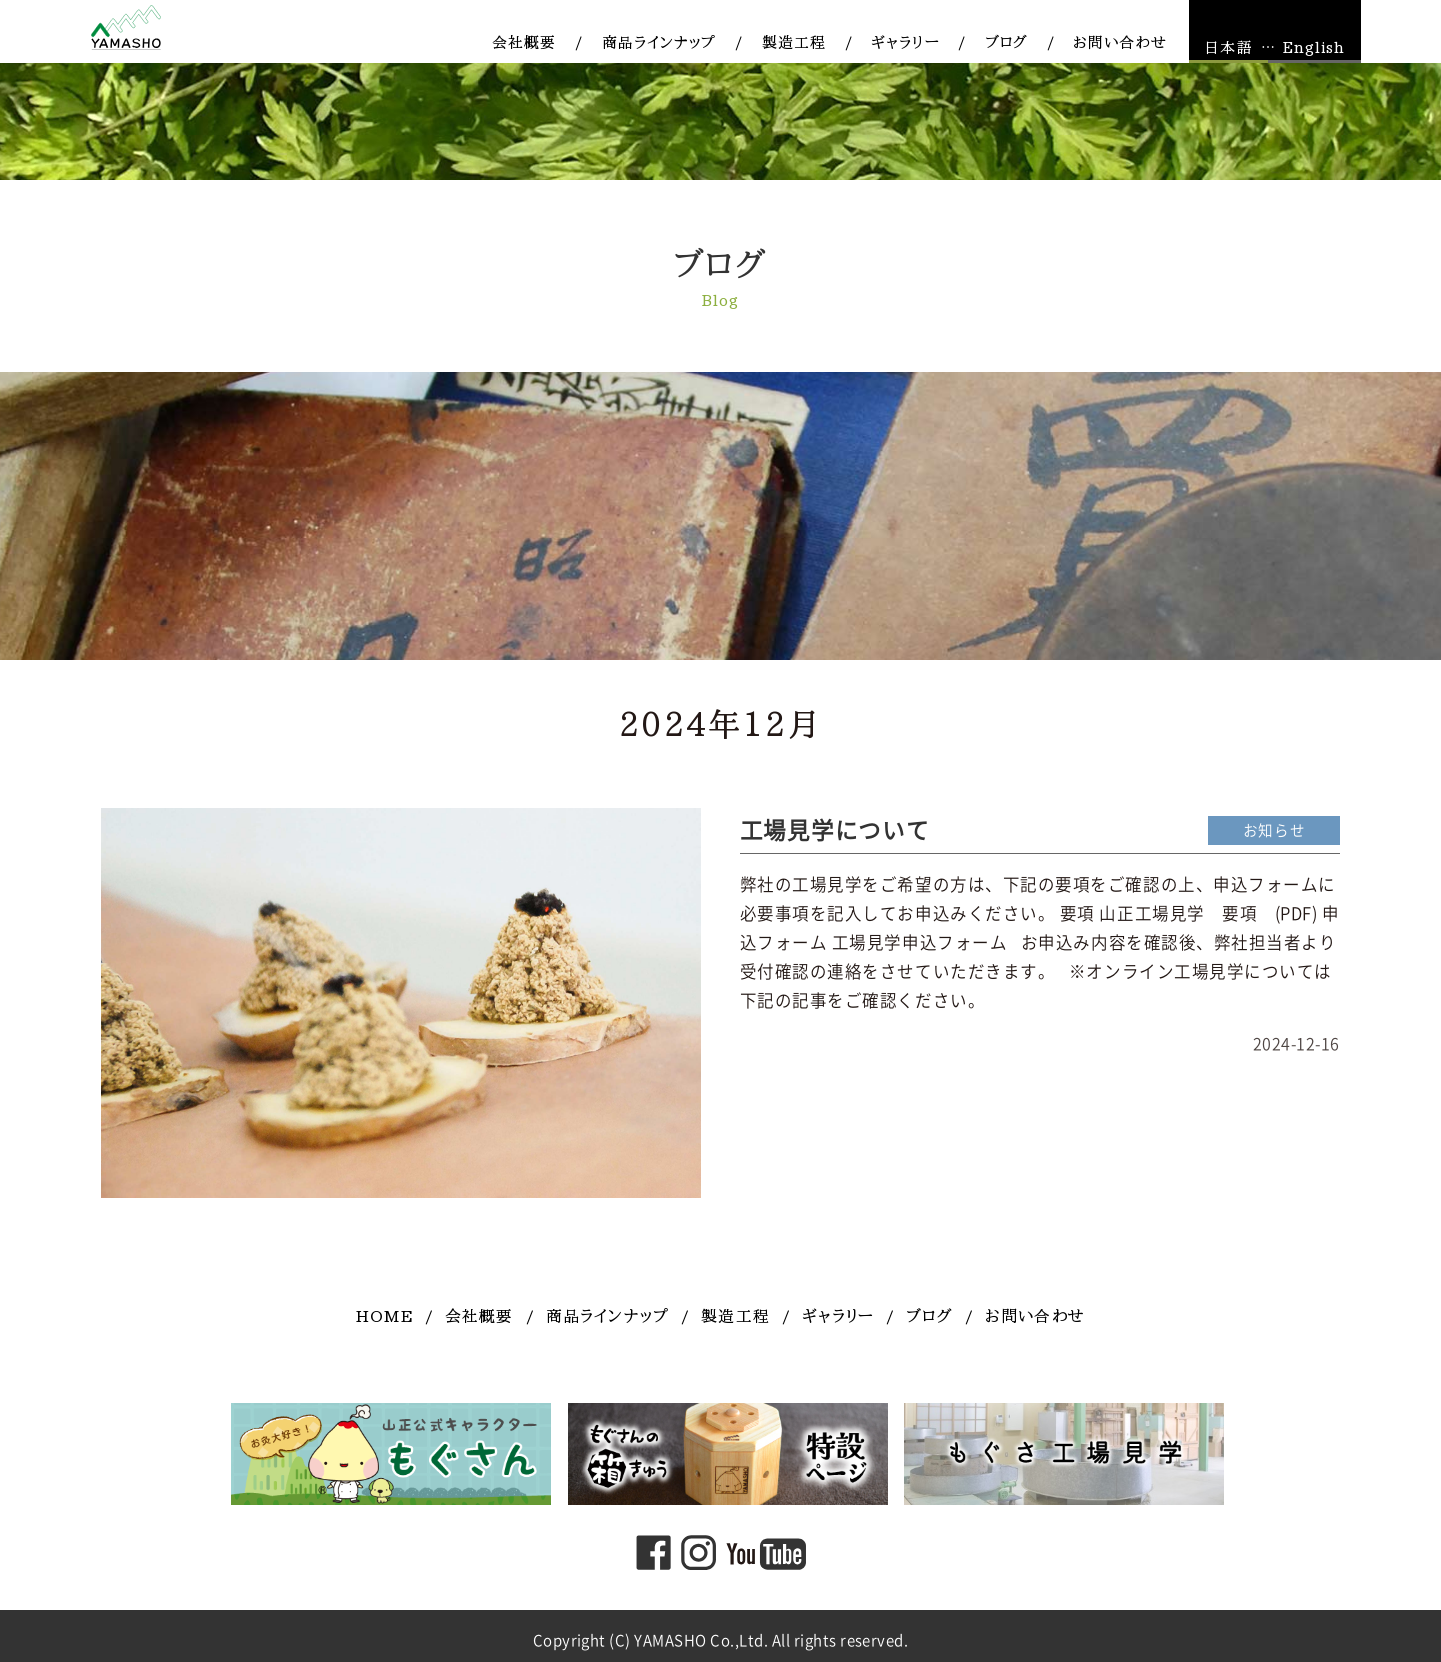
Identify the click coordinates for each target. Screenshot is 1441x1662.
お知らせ (1274, 830)
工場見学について (835, 830)
